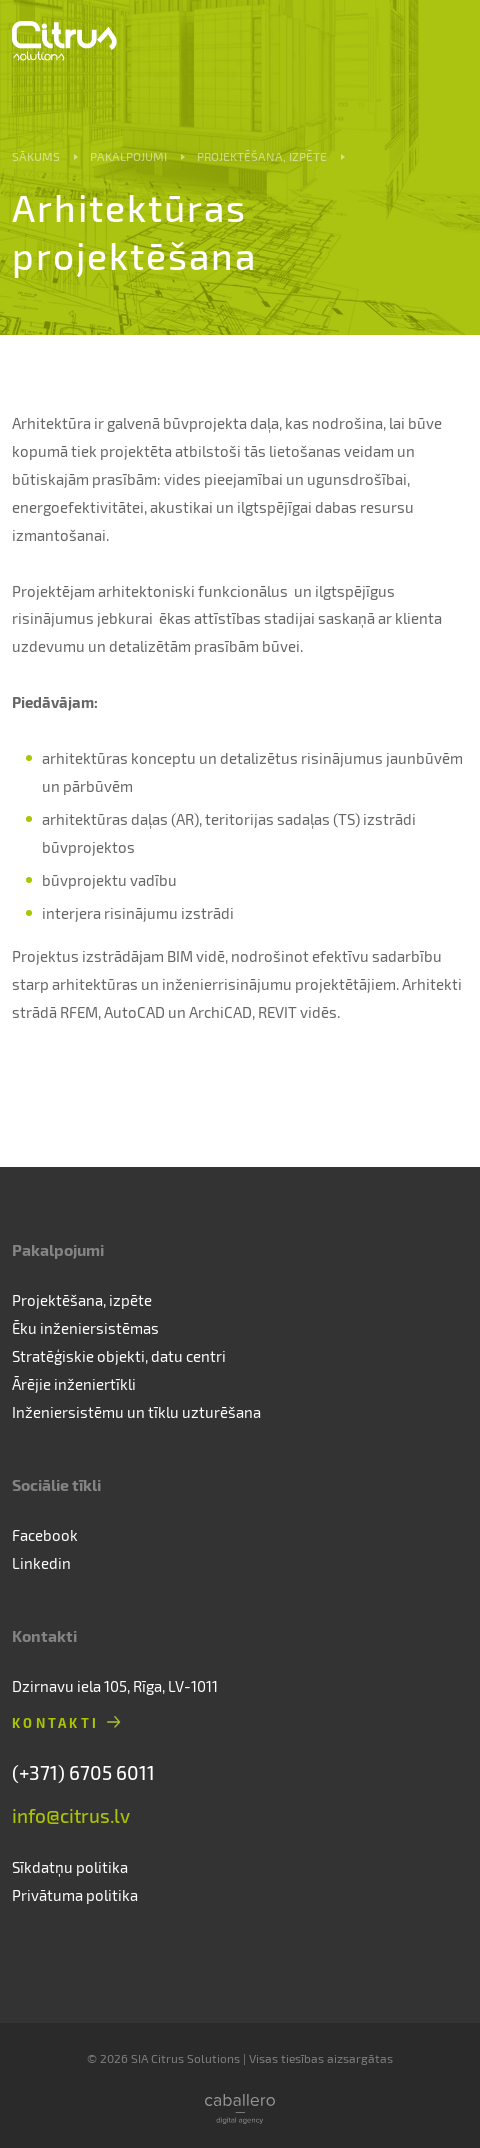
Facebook (45, 1535)
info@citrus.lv (71, 1815)
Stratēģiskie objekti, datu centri (119, 1356)
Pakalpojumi (128, 156)
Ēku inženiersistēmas (85, 1328)
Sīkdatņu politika (70, 1867)
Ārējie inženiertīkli (74, 1384)
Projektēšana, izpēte (262, 156)
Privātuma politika (75, 1895)
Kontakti (55, 1722)
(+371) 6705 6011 (83, 1772)
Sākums (36, 156)
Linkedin (41, 1563)
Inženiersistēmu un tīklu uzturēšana (136, 1412)
